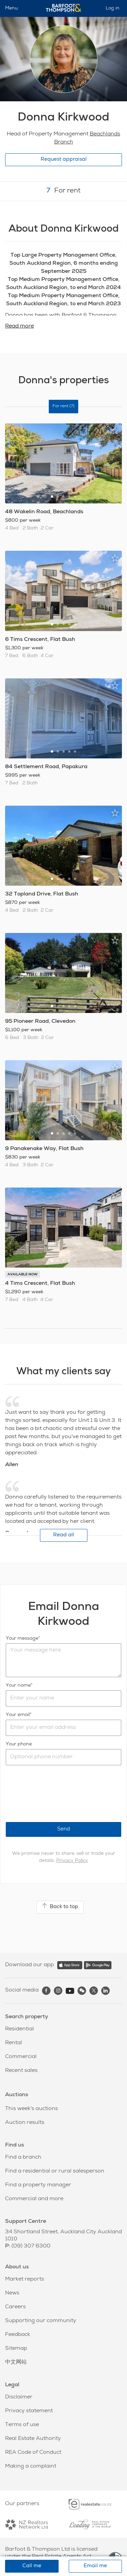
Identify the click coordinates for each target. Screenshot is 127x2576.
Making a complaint (30, 2466)
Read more (19, 326)
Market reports (24, 2279)
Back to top (60, 1906)
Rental (13, 2043)
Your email (18, 1715)
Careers (15, 2307)
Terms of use (22, 2425)
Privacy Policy (72, 1860)
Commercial (21, 2057)
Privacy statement (29, 2411)
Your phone (19, 1744)
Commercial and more (34, 2199)
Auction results (24, 2123)
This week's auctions (31, 2109)
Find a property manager (38, 2185)
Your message (22, 1638)
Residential (19, 2029)
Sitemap (16, 2348)
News (12, 2293)
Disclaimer (19, 2397)
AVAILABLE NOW (22, 1274)
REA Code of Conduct (33, 2452)
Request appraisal (64, 159)
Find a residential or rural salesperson (54, 2171)
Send (63, 1829)
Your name (18, 1685)
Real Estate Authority (33, 2439)
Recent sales (21, 2071)
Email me (95, 2566)
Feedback (17, 2335)
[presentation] (57, 1793)
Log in (113, 8)
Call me (31, 2566)
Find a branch (23, 2157)
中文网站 (16, 2362)
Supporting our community (40, 2321)
